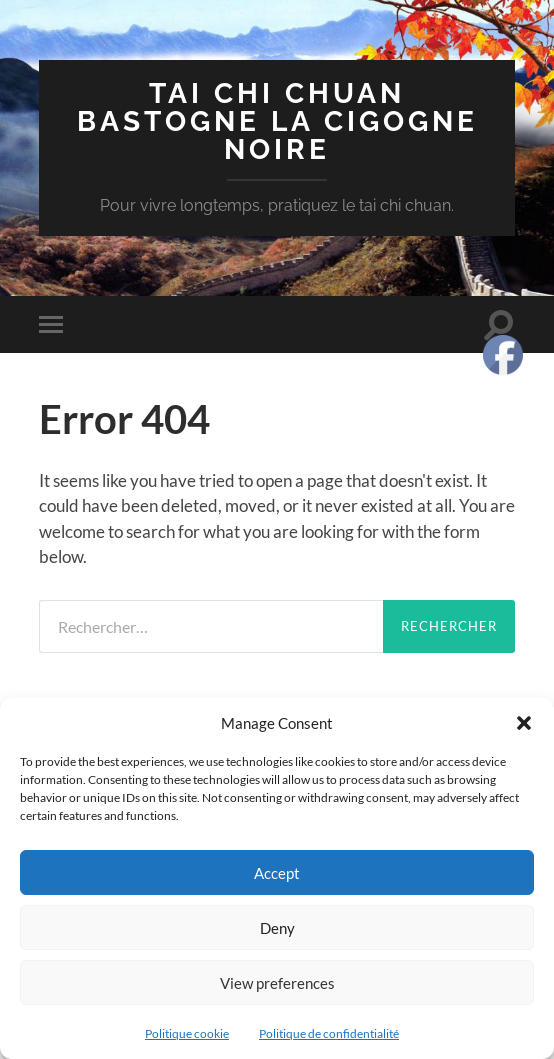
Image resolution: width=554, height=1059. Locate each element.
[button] (524, 723)
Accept (277, 873)
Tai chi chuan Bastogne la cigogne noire (277, 121)
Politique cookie (187, 1033)
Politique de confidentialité (329, 1033)
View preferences (277, 983)
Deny (277, 928)
